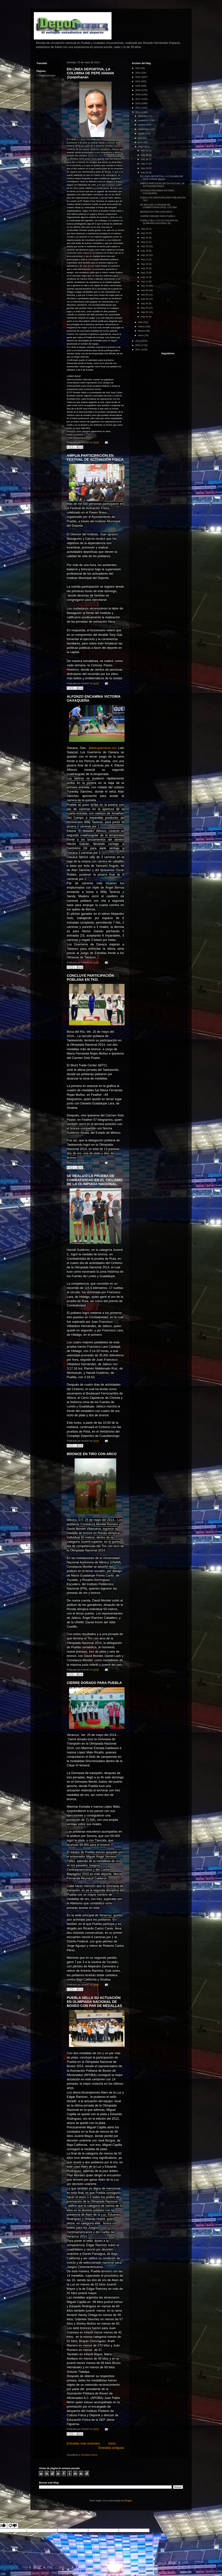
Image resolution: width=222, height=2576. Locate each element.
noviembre (143, 120)
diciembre (143, 116)
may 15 (145, 264)
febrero (142, 331)
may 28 (145, 159)
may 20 (145, 246)
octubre (142, 124)
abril (140, 322)
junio (140, 142)
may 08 (145, 294)
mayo (141, 146)
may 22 (145, 237)
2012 (138, 345)
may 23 (145, 233)
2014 (138, 112)
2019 (138, 90)
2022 (138, 77)
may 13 (145, 272)
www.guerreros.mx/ (103, 748)
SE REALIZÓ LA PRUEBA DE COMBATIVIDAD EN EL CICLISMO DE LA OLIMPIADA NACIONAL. (94, 1180)
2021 (138, 81)
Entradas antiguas (111, 2448)
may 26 (145, 168)
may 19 (145, 250)
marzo (141, 326)
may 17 (145, 259)
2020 (138, 86)
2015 (138, 107)
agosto (142, 133)
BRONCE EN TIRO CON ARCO (92, 1454)
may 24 (145, 228)
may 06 (145, 299)
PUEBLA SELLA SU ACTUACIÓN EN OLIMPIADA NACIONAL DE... (159, 222)
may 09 (145, 290)
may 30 (145, 155)
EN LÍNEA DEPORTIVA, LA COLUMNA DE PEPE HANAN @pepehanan (90, 73)
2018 (138, 94)
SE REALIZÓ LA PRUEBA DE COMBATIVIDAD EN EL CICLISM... (159, 206)
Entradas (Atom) (89, 2455)
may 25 (145, 172)
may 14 (145, 268)
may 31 (145, 150)
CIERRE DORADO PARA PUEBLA (94, 1683)
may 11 (145, 281)
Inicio (112, 2443)
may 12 (145, 277)
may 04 (145, 307)
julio (140, 138)
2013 (138, 341)
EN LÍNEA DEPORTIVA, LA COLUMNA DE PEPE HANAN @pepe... (161, 177)
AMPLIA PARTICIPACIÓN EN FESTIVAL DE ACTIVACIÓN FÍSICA (95, 457)
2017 (138, 99)
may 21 (145, 242)
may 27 (145, 163)
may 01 (145, 316)
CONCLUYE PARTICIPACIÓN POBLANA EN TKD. (90, 977)
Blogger (128, 2500)
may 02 (145, 312)
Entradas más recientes (83, 2443)
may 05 (145, 303)
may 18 (145, 255)
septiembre (144, 129)
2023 (138, 72)
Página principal (47, 75)
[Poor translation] (12, 2526)
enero (141, 335)
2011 (138, 349)
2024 (138, 68)
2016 (138, 103)
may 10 (145, 285)
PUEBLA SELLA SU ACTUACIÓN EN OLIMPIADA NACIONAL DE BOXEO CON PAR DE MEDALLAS (94, 2002)
